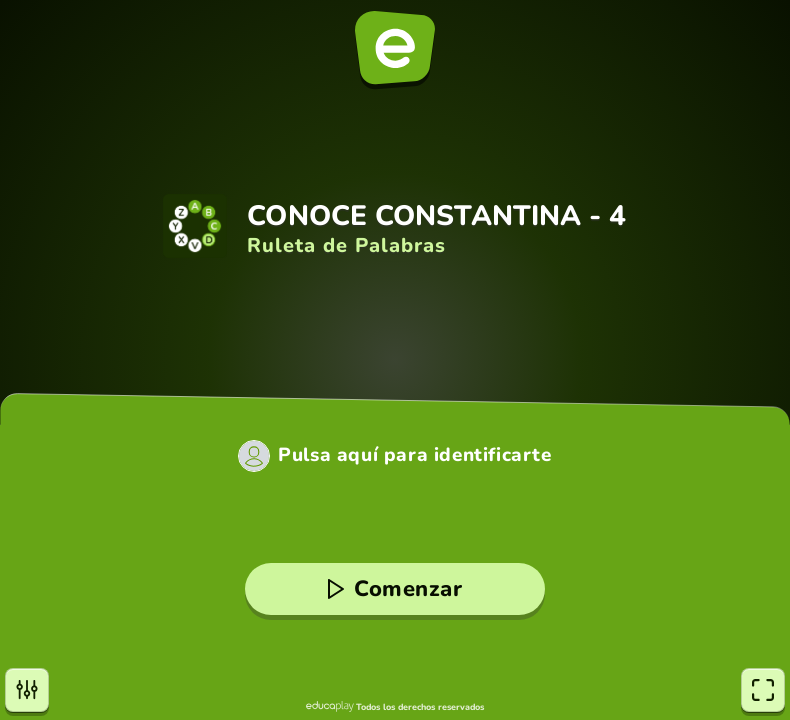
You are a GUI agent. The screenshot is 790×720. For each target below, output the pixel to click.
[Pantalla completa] (763, 690)
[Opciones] (27, 690)
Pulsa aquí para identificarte (414, 455)
